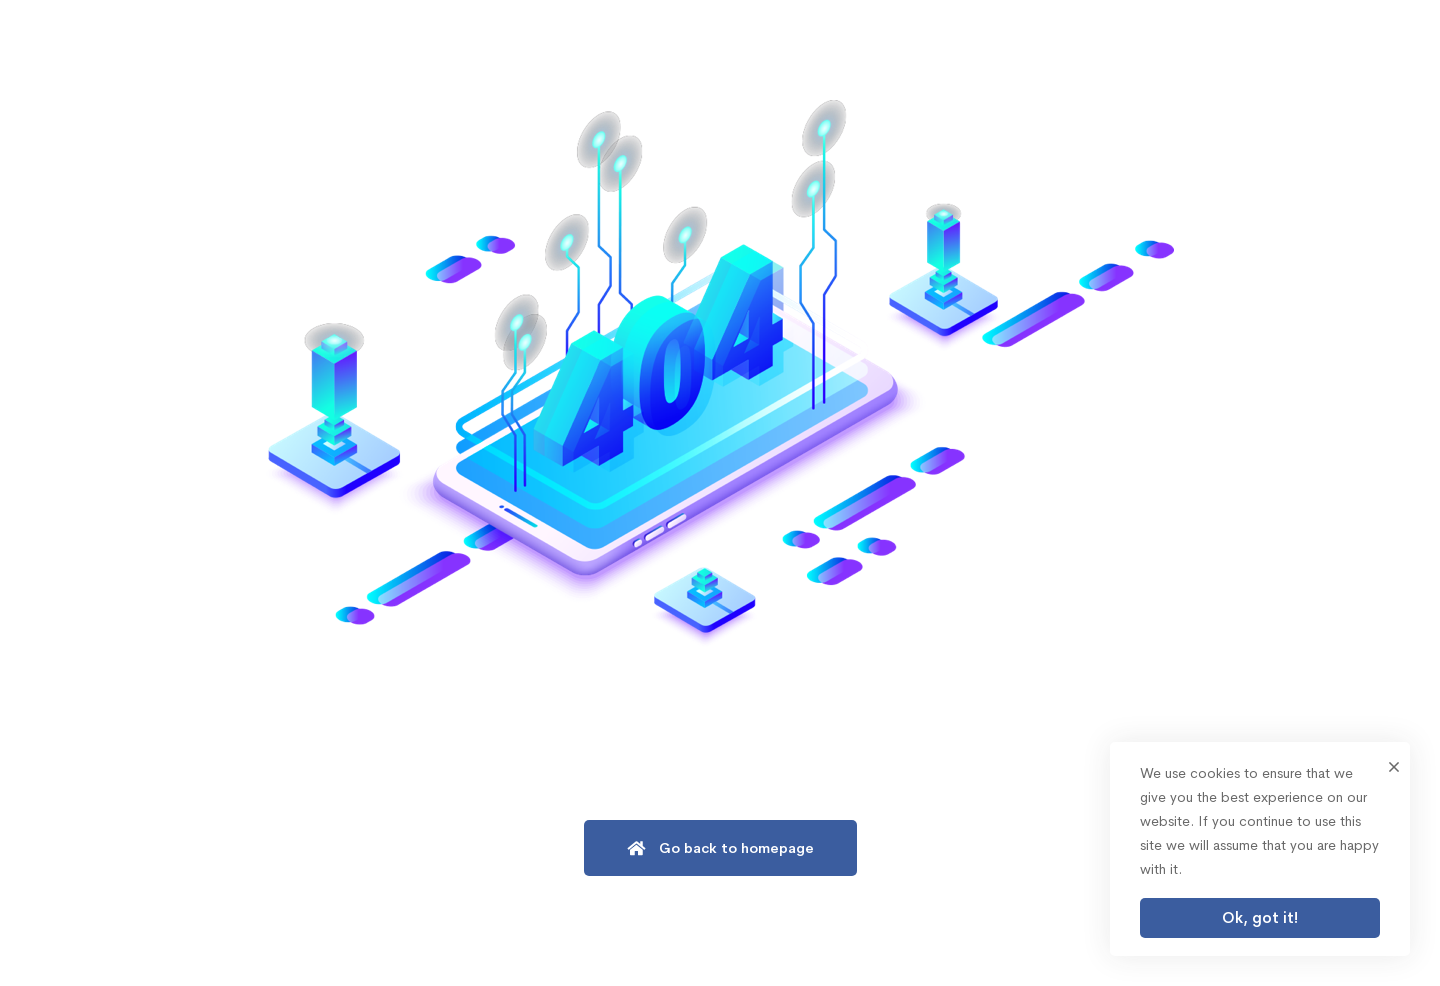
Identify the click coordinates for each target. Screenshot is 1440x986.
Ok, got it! (1260, 917)
